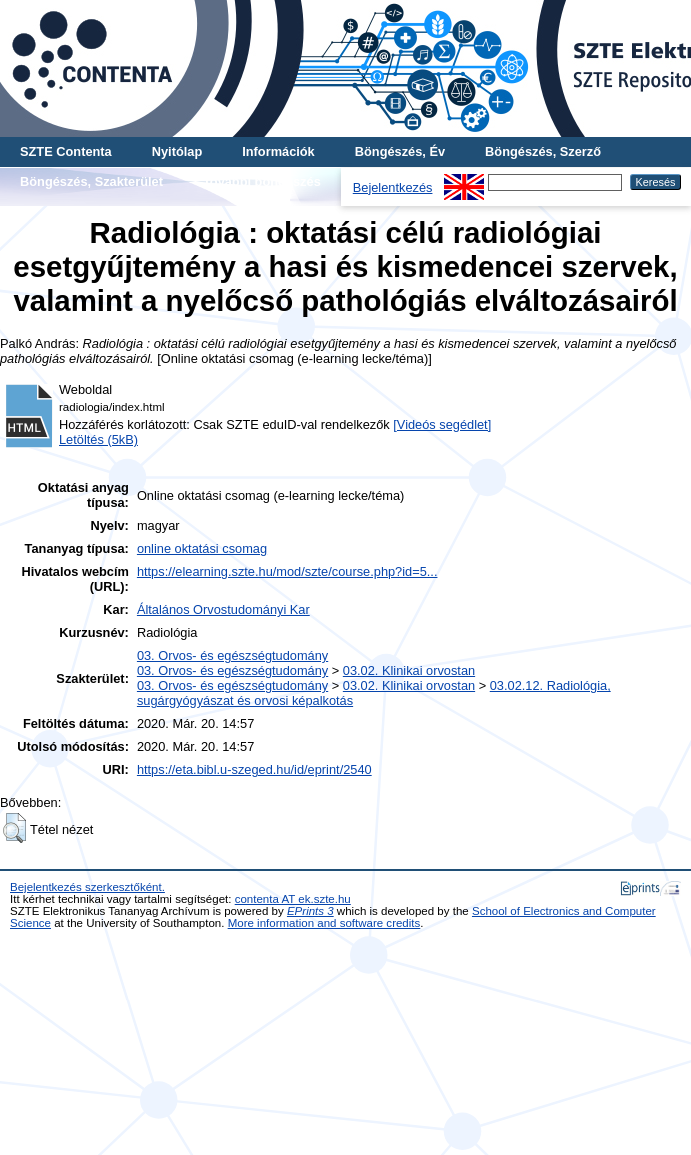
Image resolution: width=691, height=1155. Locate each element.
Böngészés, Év (400, 151)
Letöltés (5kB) (98, 439)
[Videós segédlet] (442, 424)
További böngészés (262, 181)
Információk (278, 151)
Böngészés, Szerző (543, 151)
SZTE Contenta (66, 151)
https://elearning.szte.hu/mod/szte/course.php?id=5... (287, 571)
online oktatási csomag (202, 548)
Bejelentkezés (393, 187)
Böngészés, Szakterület (91, 181)
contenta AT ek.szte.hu (293, 899)
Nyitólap (177, 151)
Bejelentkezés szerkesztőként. (87, 887)
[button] (14, 828)
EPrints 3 (310, 911)
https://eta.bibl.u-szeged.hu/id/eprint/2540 (254, 769)
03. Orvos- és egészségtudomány (232, 655)
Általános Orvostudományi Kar (223, 609)
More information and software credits (324, 923)
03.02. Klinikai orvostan (409, 670)
